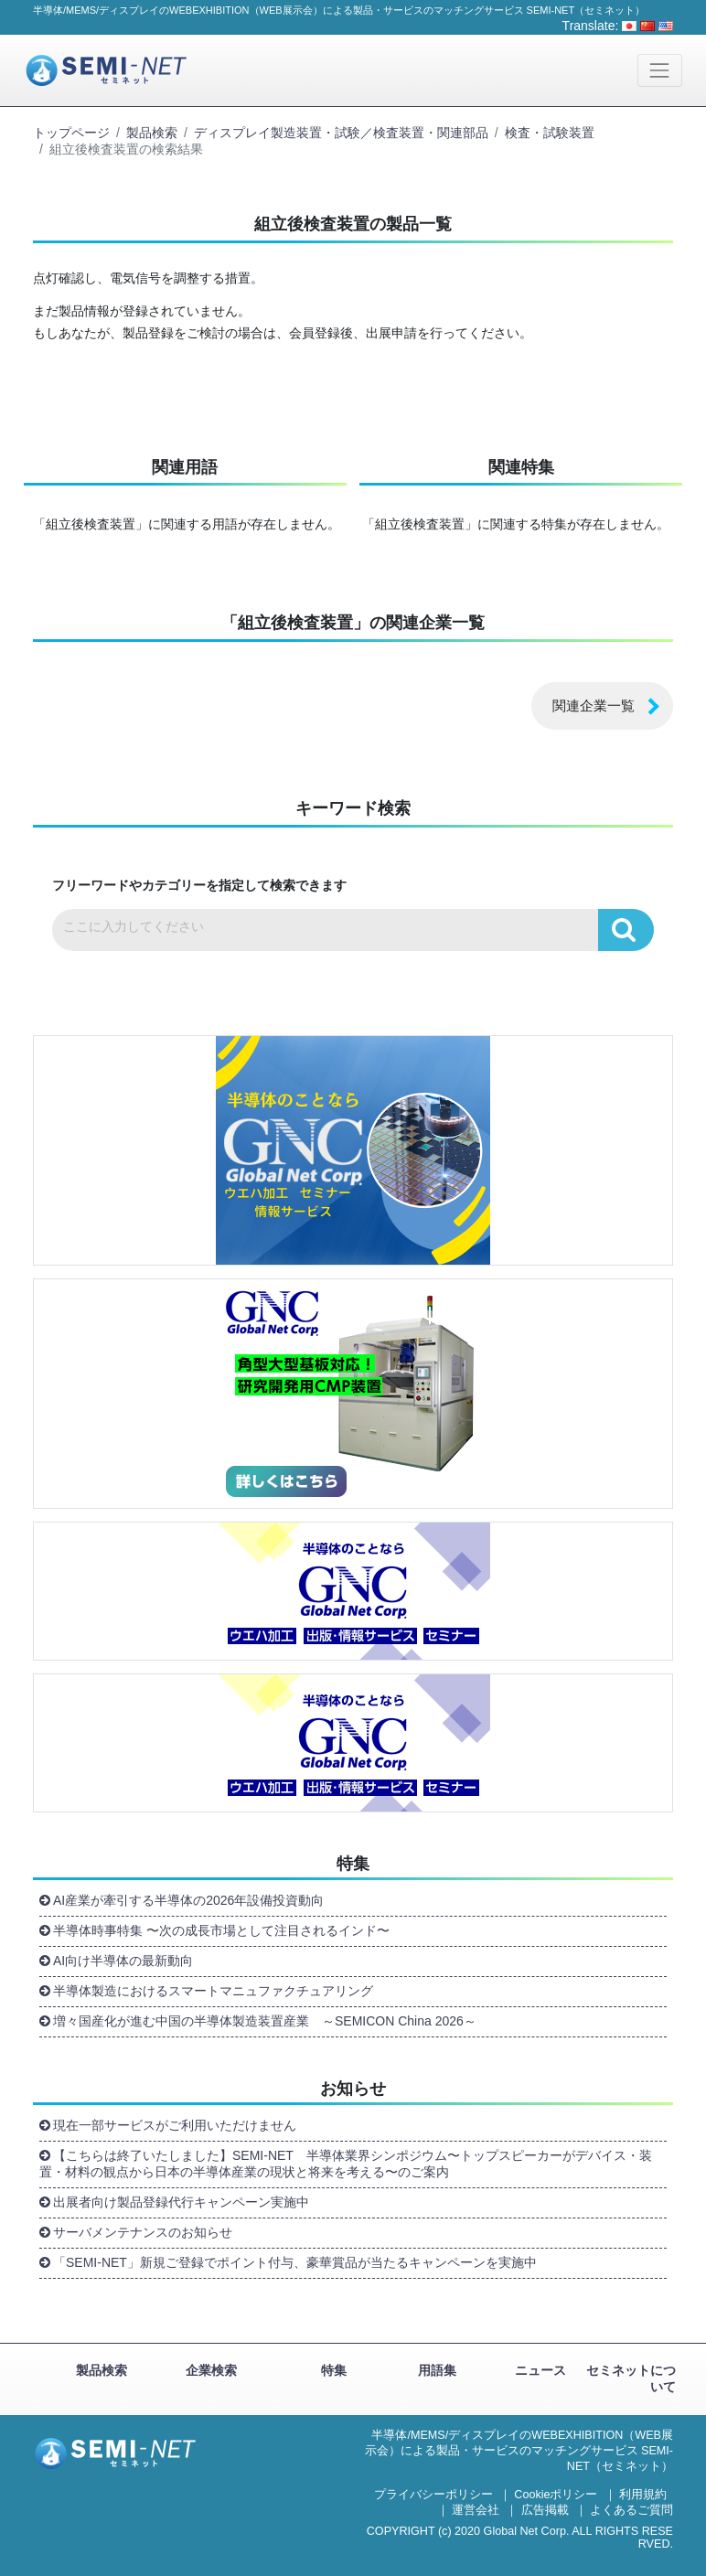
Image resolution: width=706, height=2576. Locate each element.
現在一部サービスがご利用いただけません (174, 2125)
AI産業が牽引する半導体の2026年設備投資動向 (188, 1900)
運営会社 (475, 2510)
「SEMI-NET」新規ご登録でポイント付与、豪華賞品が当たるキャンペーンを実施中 (295, 2262)
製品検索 (151, 132)
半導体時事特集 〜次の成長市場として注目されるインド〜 (221, 1930)
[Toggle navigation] (659, 70)
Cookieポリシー (555, 2494)
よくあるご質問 (631, 2510)
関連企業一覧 (593, 705)
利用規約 (643, 2494)
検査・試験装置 (549, 132)
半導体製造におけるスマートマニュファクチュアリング (216, 1990)
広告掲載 (545, 2510)
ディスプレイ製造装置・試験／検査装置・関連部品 (341, 132)
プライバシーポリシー (433, 2494)
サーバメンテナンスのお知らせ (142, 2232)
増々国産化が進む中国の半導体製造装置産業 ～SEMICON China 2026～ (264, 2021)
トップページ (71, 132)
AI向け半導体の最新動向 (123, 1960)
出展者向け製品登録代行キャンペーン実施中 (181, 2202)
